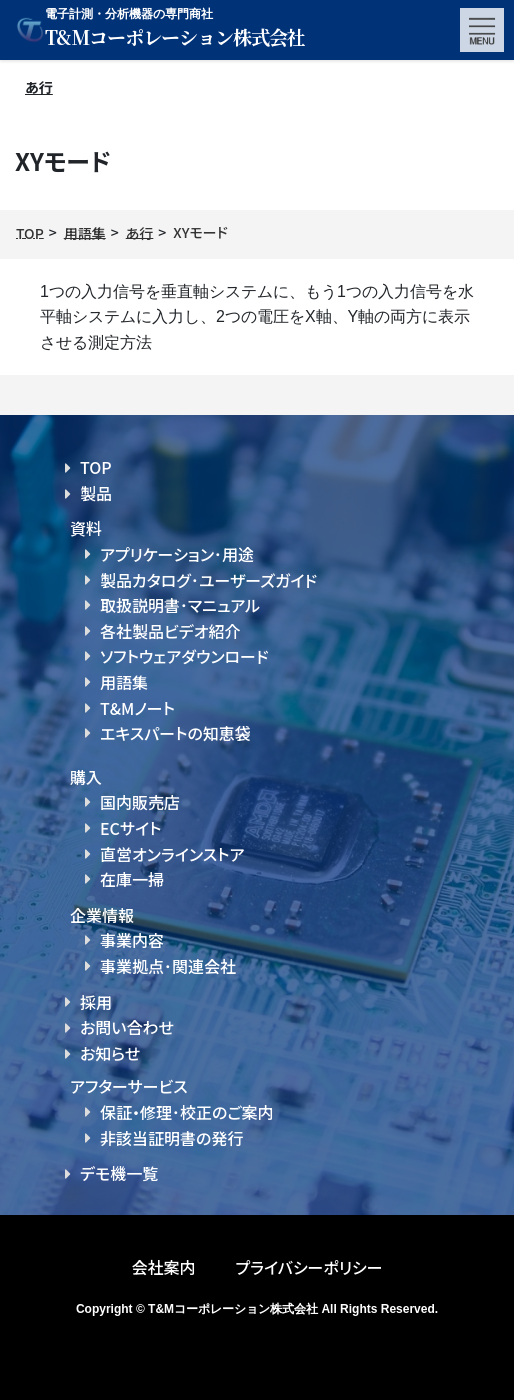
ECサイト (130, 828)
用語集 (124, 682)
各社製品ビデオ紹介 (170, 631)
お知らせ (110, 1053)
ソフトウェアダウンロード (184, 656)
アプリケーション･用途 (177, 554)
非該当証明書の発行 (171, 1138)
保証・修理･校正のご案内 (187, 1112)
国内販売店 (140, 802)
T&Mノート (137, 708)
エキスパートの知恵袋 (175, 733)
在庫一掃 (132, 879)
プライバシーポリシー (308, 1267)
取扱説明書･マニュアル (180, 605)
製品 (96, 493)
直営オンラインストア (172, 854)
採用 (96, 1002)
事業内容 (132, 940)
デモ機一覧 (119, 1173)
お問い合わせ (127, 1027)
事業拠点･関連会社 (168, 966)
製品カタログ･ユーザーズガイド (208, 580)
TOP (96, 467)
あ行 (39, 87)
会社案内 (163, 1267)
